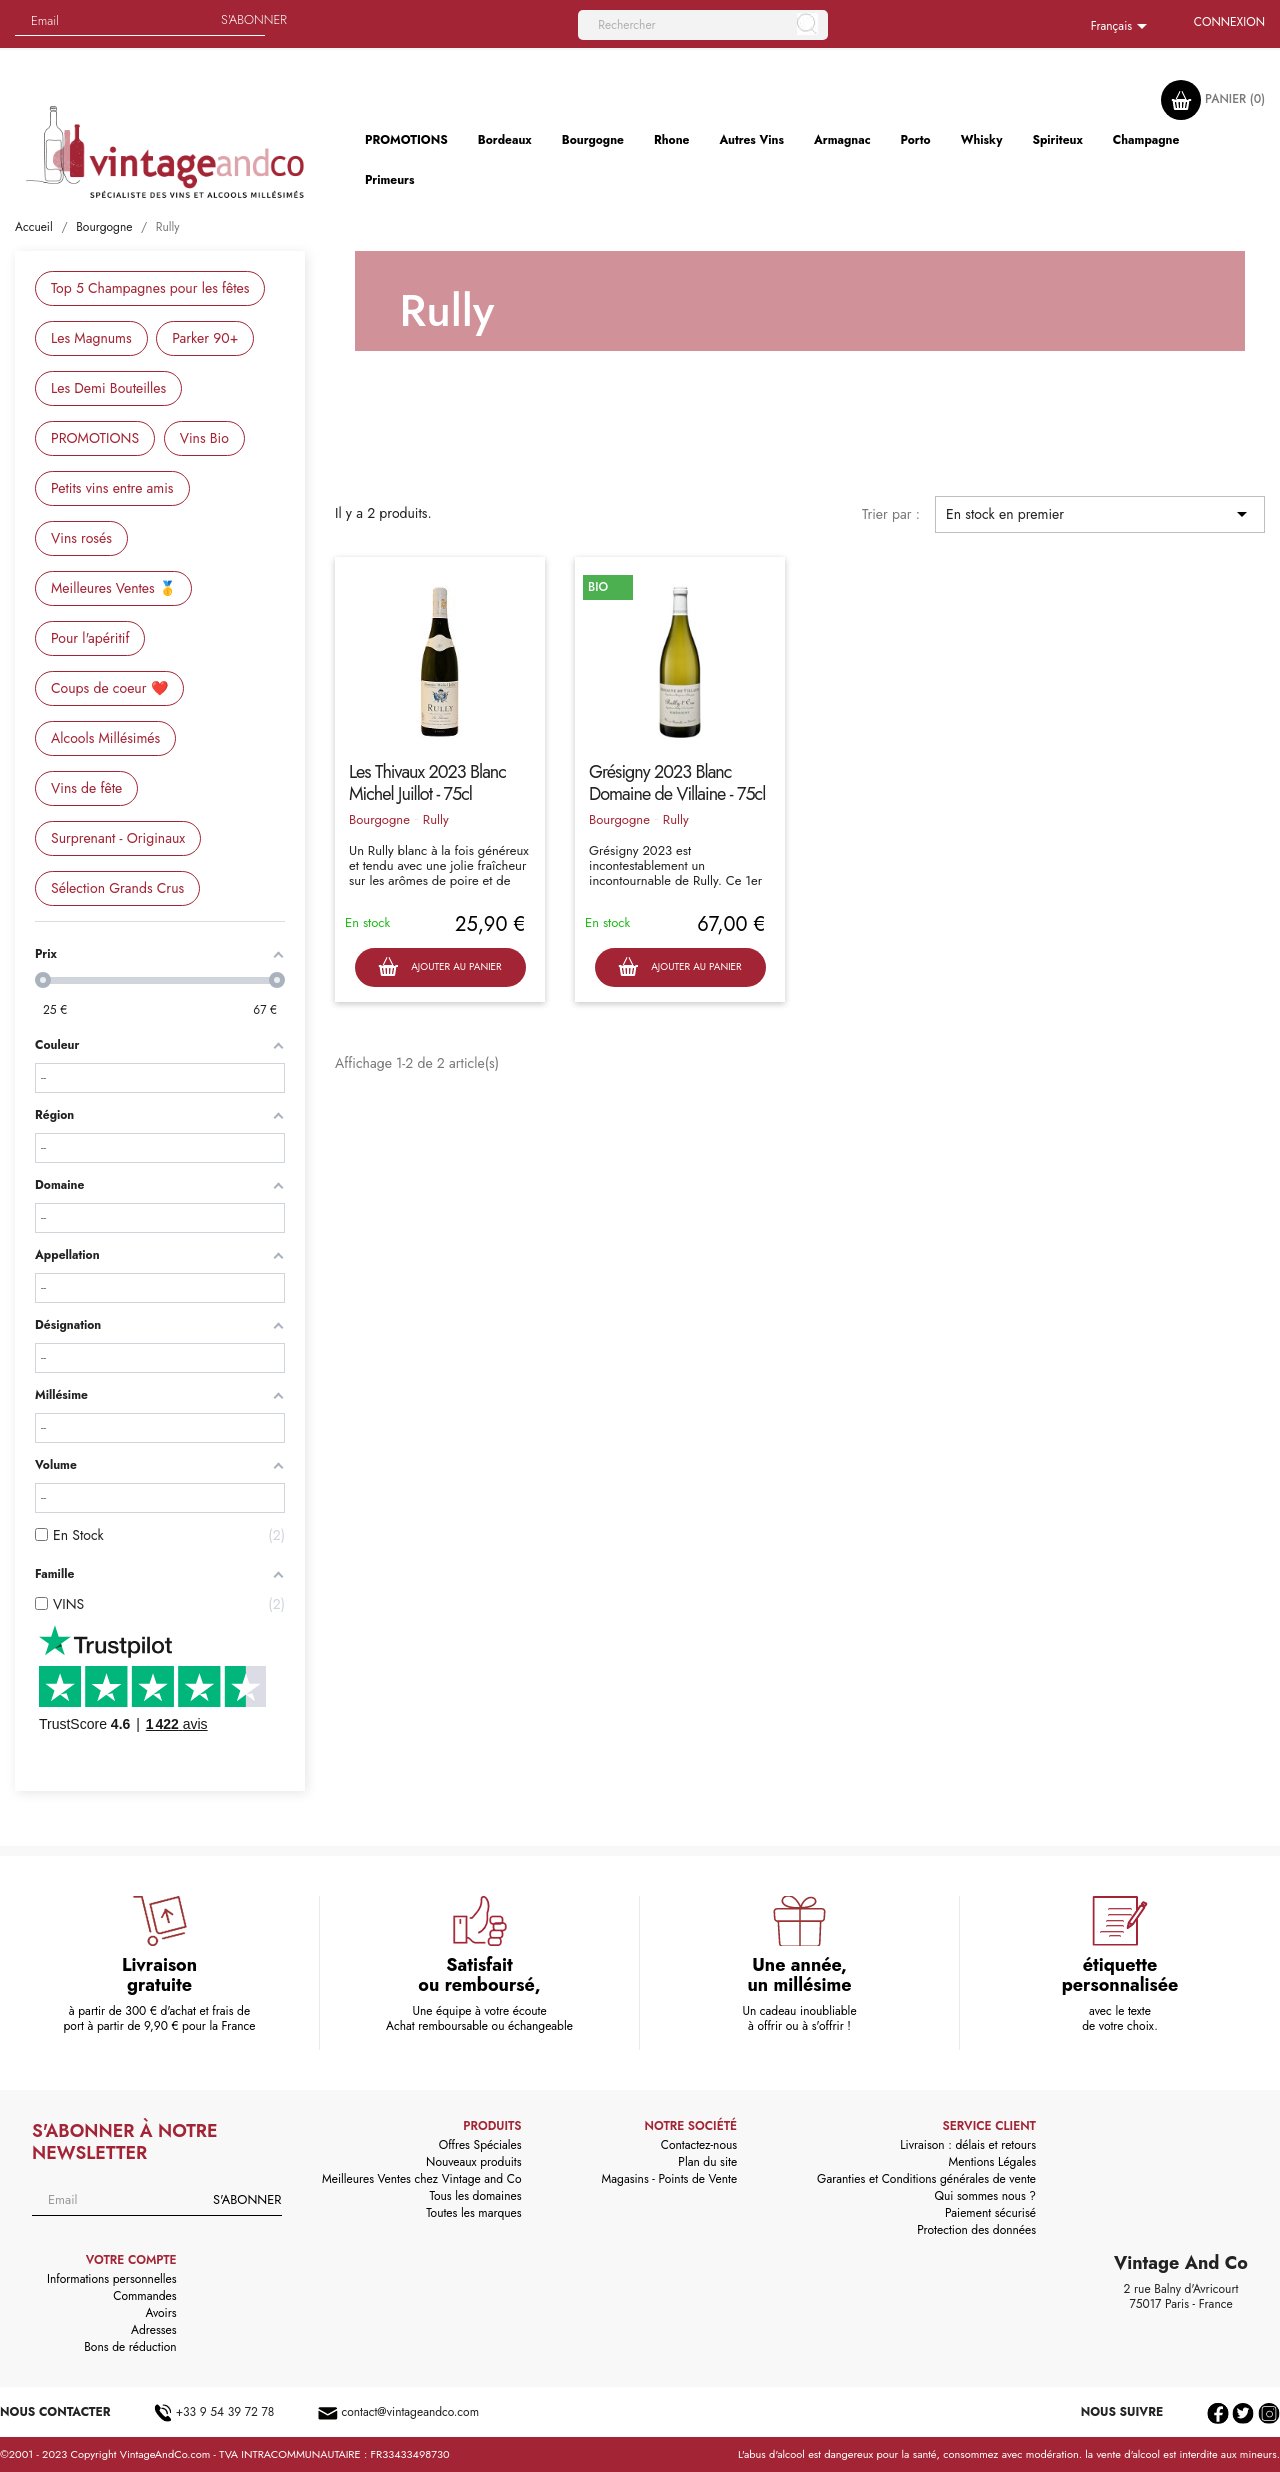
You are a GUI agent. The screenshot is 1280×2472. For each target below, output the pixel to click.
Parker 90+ (205, 338)
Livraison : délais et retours (968, 2145)
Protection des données (976, 2230)
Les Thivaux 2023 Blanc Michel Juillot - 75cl (427, 783)
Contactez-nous (699, 2145)
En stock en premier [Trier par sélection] (1100, 514)
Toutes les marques (473, 2213)
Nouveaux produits (473, 2162)
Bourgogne (379, 819)
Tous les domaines (476, 2196)
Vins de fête (86, 788)
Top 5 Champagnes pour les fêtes (150, 288)
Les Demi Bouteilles (108, 388)
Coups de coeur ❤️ (109, 688)
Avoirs (161, 2313)
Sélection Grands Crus (117, 888)
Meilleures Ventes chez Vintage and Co (422, 2179)
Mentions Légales (992, 2162)
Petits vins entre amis (112, 488)
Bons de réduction (130, 2347)
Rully (436, 819)
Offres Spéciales (480, 2145)
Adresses (154, 2330)
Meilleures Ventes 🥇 (113, 588)
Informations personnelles (112, 2279)
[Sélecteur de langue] (1122, 27)
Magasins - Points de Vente (670, 2179)
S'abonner (254, 19)
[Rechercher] (703, 25)
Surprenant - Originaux (118, 838)
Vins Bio (204, 438)
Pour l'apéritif (90, 638)
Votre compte (131, 2260)
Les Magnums (91, 338)
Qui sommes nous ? (986, 2196)
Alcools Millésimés (105, 738)
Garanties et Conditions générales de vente (926, 2179)
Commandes (144, 2296)
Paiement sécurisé (990, 2213)
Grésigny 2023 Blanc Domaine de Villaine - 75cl (677, 783)
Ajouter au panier (439, 967)
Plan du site (707, 2162)
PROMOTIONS (95, 438)
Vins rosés (81, 538)
